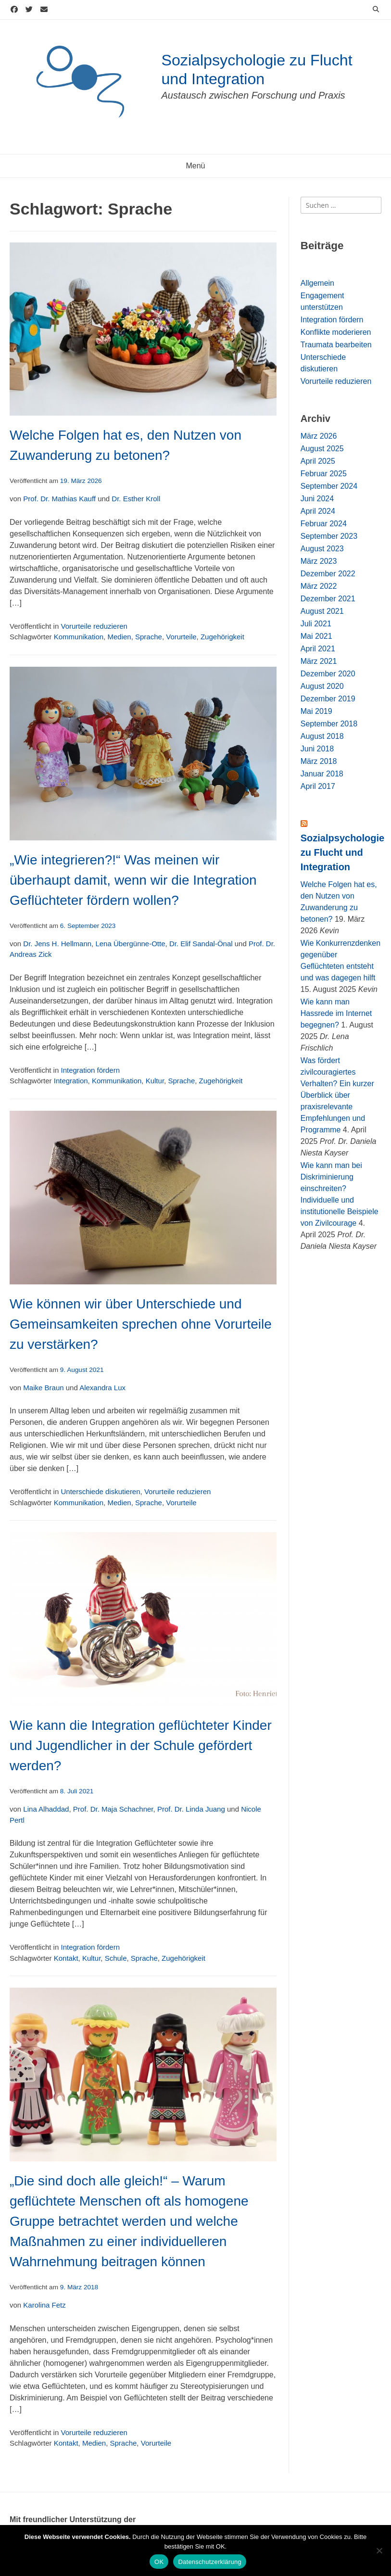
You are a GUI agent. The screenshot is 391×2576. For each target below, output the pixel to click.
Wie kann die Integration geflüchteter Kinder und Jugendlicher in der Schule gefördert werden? (141, 1745)
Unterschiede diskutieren (100, 1491)
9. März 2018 (79, 2287)
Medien (119, 637)
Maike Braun (43, 1387)
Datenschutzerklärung (209, 2561)
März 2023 (319, 561)
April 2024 (318, 511)
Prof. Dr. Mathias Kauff (59, 499)
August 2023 (322, 549)
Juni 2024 (317, 499)
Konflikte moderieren (336, 332)
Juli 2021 (316, 624)
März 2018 (319, 761)
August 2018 (322, 736)
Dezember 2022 (328, 574)
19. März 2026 (81, 480)
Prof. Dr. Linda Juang (191, 1809)
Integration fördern (90, 1070)
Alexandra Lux (102, 1387)
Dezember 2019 (328, 699)
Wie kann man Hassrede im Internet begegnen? (336, 1013)
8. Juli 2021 (77, 1791)
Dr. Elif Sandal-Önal (201, 943)
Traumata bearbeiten (336, 345)
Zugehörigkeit (222, 637)
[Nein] (379, 2550)
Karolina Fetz (44, 2305)
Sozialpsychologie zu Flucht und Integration (342, 852)
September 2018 (329, 724)
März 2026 (319, 436)
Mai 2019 (316, 711)
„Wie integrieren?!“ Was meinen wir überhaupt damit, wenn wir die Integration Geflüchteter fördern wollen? (133, 880)
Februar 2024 (324, 524)
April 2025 (318, 461)
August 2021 (322, 611)
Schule (116, 1958)
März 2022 (319, 586)
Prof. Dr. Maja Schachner (113, 1809)
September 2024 (329, 486)
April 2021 (318, 649)
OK (159, 2561)
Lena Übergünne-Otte (130, 943)
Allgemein (317, 283)
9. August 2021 (82, 1369)
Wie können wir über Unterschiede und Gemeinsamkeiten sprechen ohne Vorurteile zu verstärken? (141, 1324)
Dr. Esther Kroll (136, 499)
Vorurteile (181, 637)
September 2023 (329, 536)
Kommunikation (78, 637)
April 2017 (318, 786)
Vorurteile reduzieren (94, 626)
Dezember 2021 (328, 599)
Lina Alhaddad (46, 1809)
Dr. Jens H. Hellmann (57, 943)
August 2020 (322, 686)
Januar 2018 (322, 774)
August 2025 (322, 448)
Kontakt (66, 1958)
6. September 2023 (88, 925)
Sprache (148, 637)
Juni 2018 (317, 749)
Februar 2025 (324, 474)
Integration (71, 1081)
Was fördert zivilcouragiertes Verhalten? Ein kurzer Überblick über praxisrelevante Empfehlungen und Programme (337, 1095)
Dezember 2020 (328, 674)
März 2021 (319, 661)
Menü (195, 166)
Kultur (155, 1081)
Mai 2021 (316, 636)
